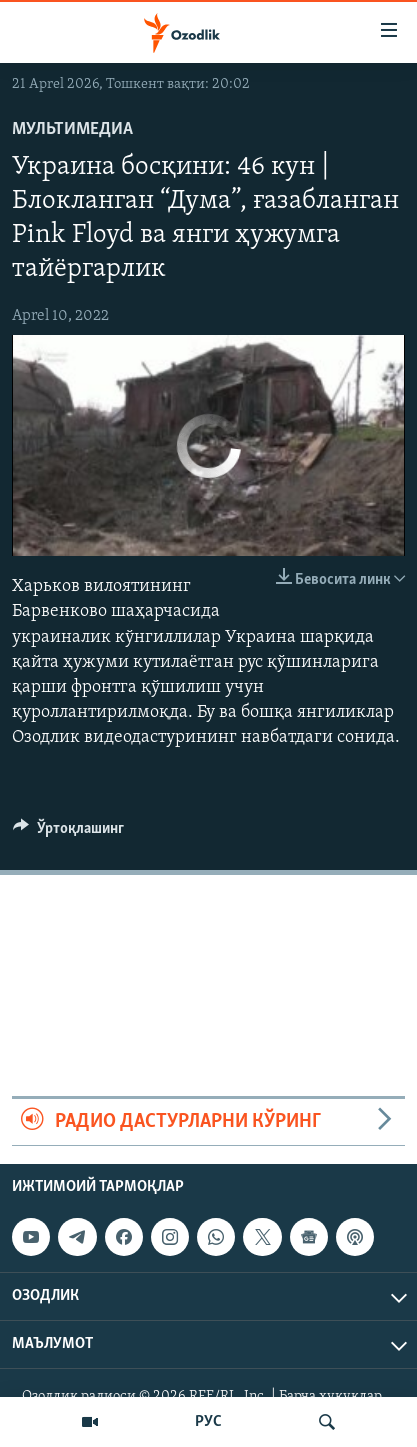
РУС (208, 1422)
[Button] (68, 833)
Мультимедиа (72, 129)
